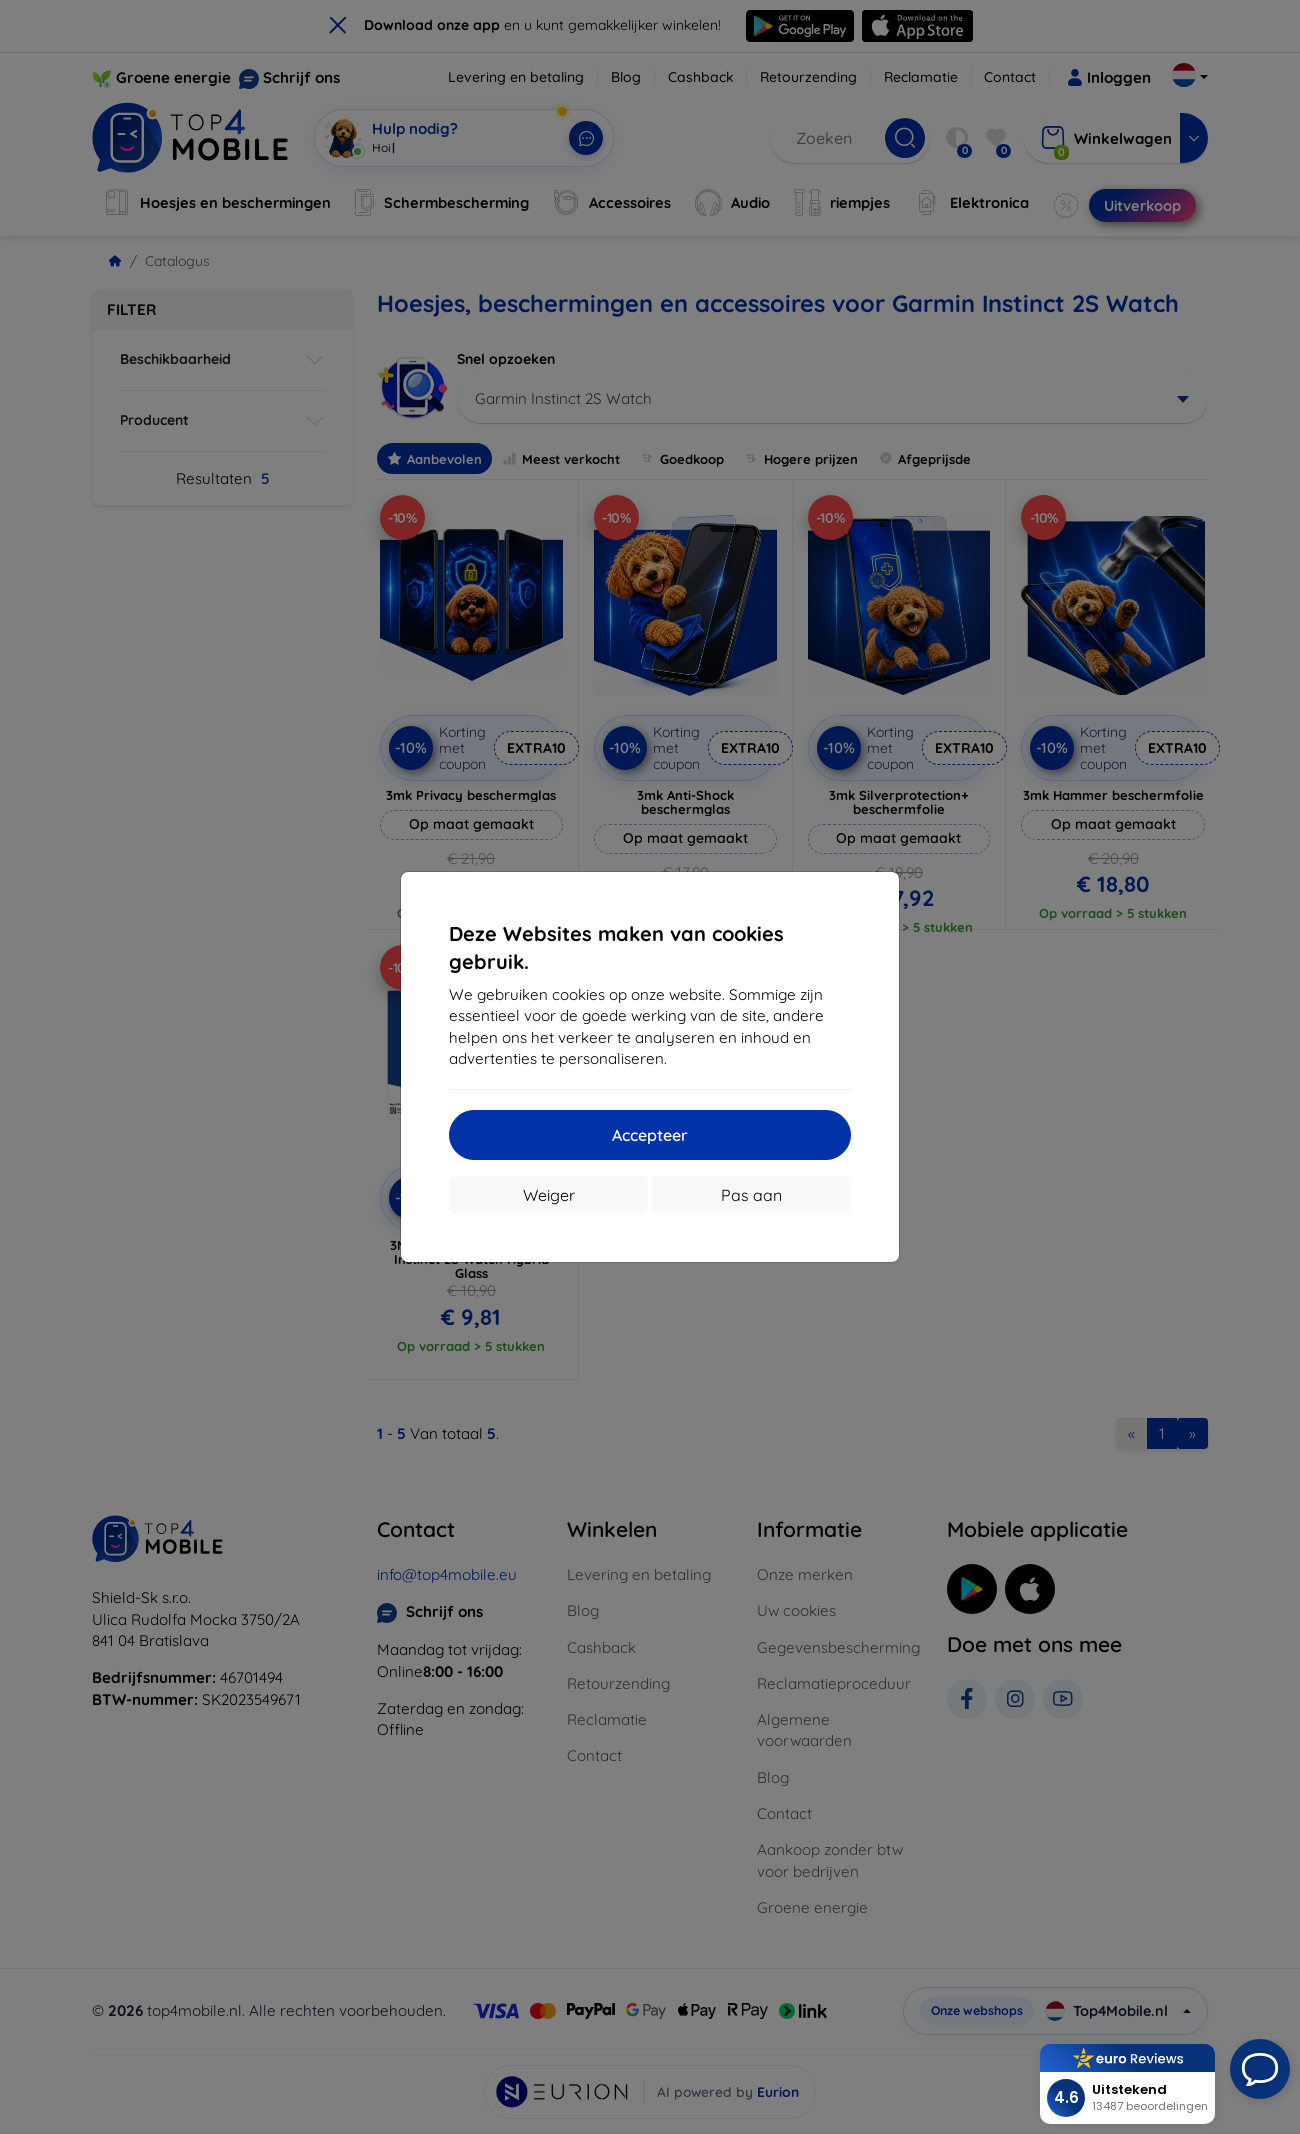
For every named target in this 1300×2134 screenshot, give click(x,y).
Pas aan (751, 1195)
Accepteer (650, 1135)
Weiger (549, 1195)
